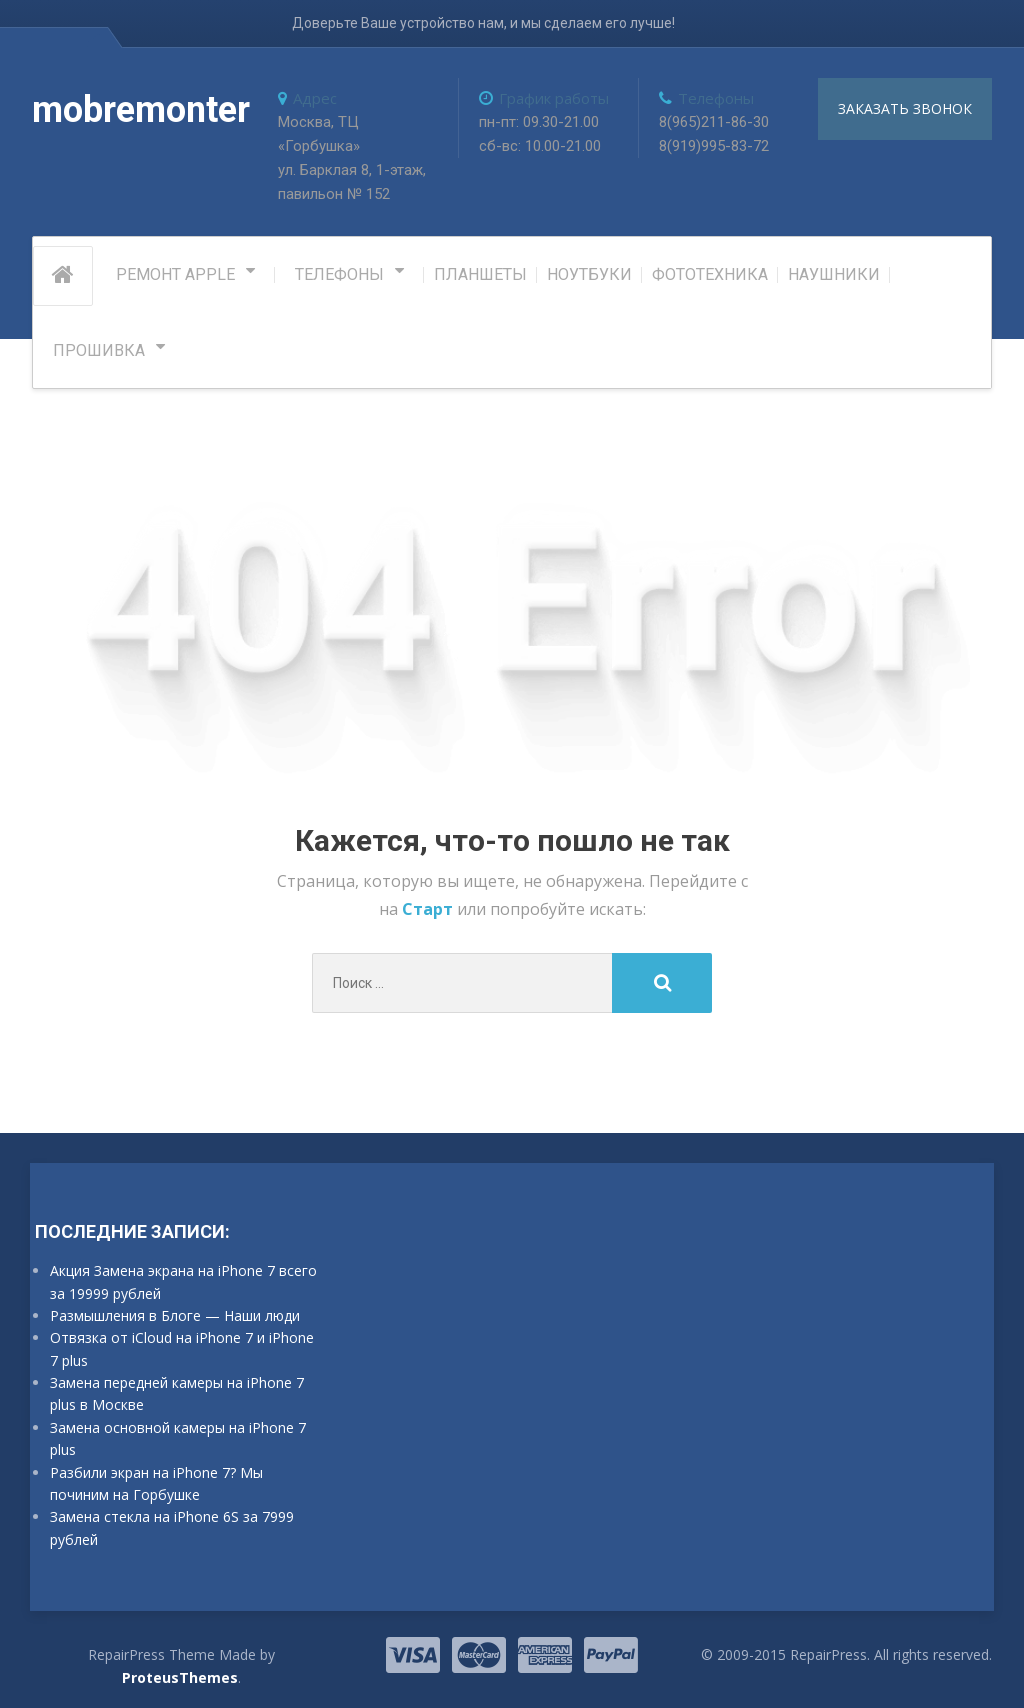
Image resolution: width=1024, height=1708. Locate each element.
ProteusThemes (180, 1677)
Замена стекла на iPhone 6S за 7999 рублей (172, 1527)
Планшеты (480, 274)
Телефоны (339, 274)
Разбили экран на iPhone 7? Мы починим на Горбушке (156, 1483)
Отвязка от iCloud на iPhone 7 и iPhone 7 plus (182, 1348)
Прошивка (99, 350)
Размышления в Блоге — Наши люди (175, 1315)
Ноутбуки (589, 274)
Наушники (834, 274)
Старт (429, 909)
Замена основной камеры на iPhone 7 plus (178, 1438)
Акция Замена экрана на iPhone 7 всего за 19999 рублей (183, 1281)
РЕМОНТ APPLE (175, 274)
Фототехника (710, 274)
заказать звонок (905, 108)
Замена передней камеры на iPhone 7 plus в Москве (177, 1393)
